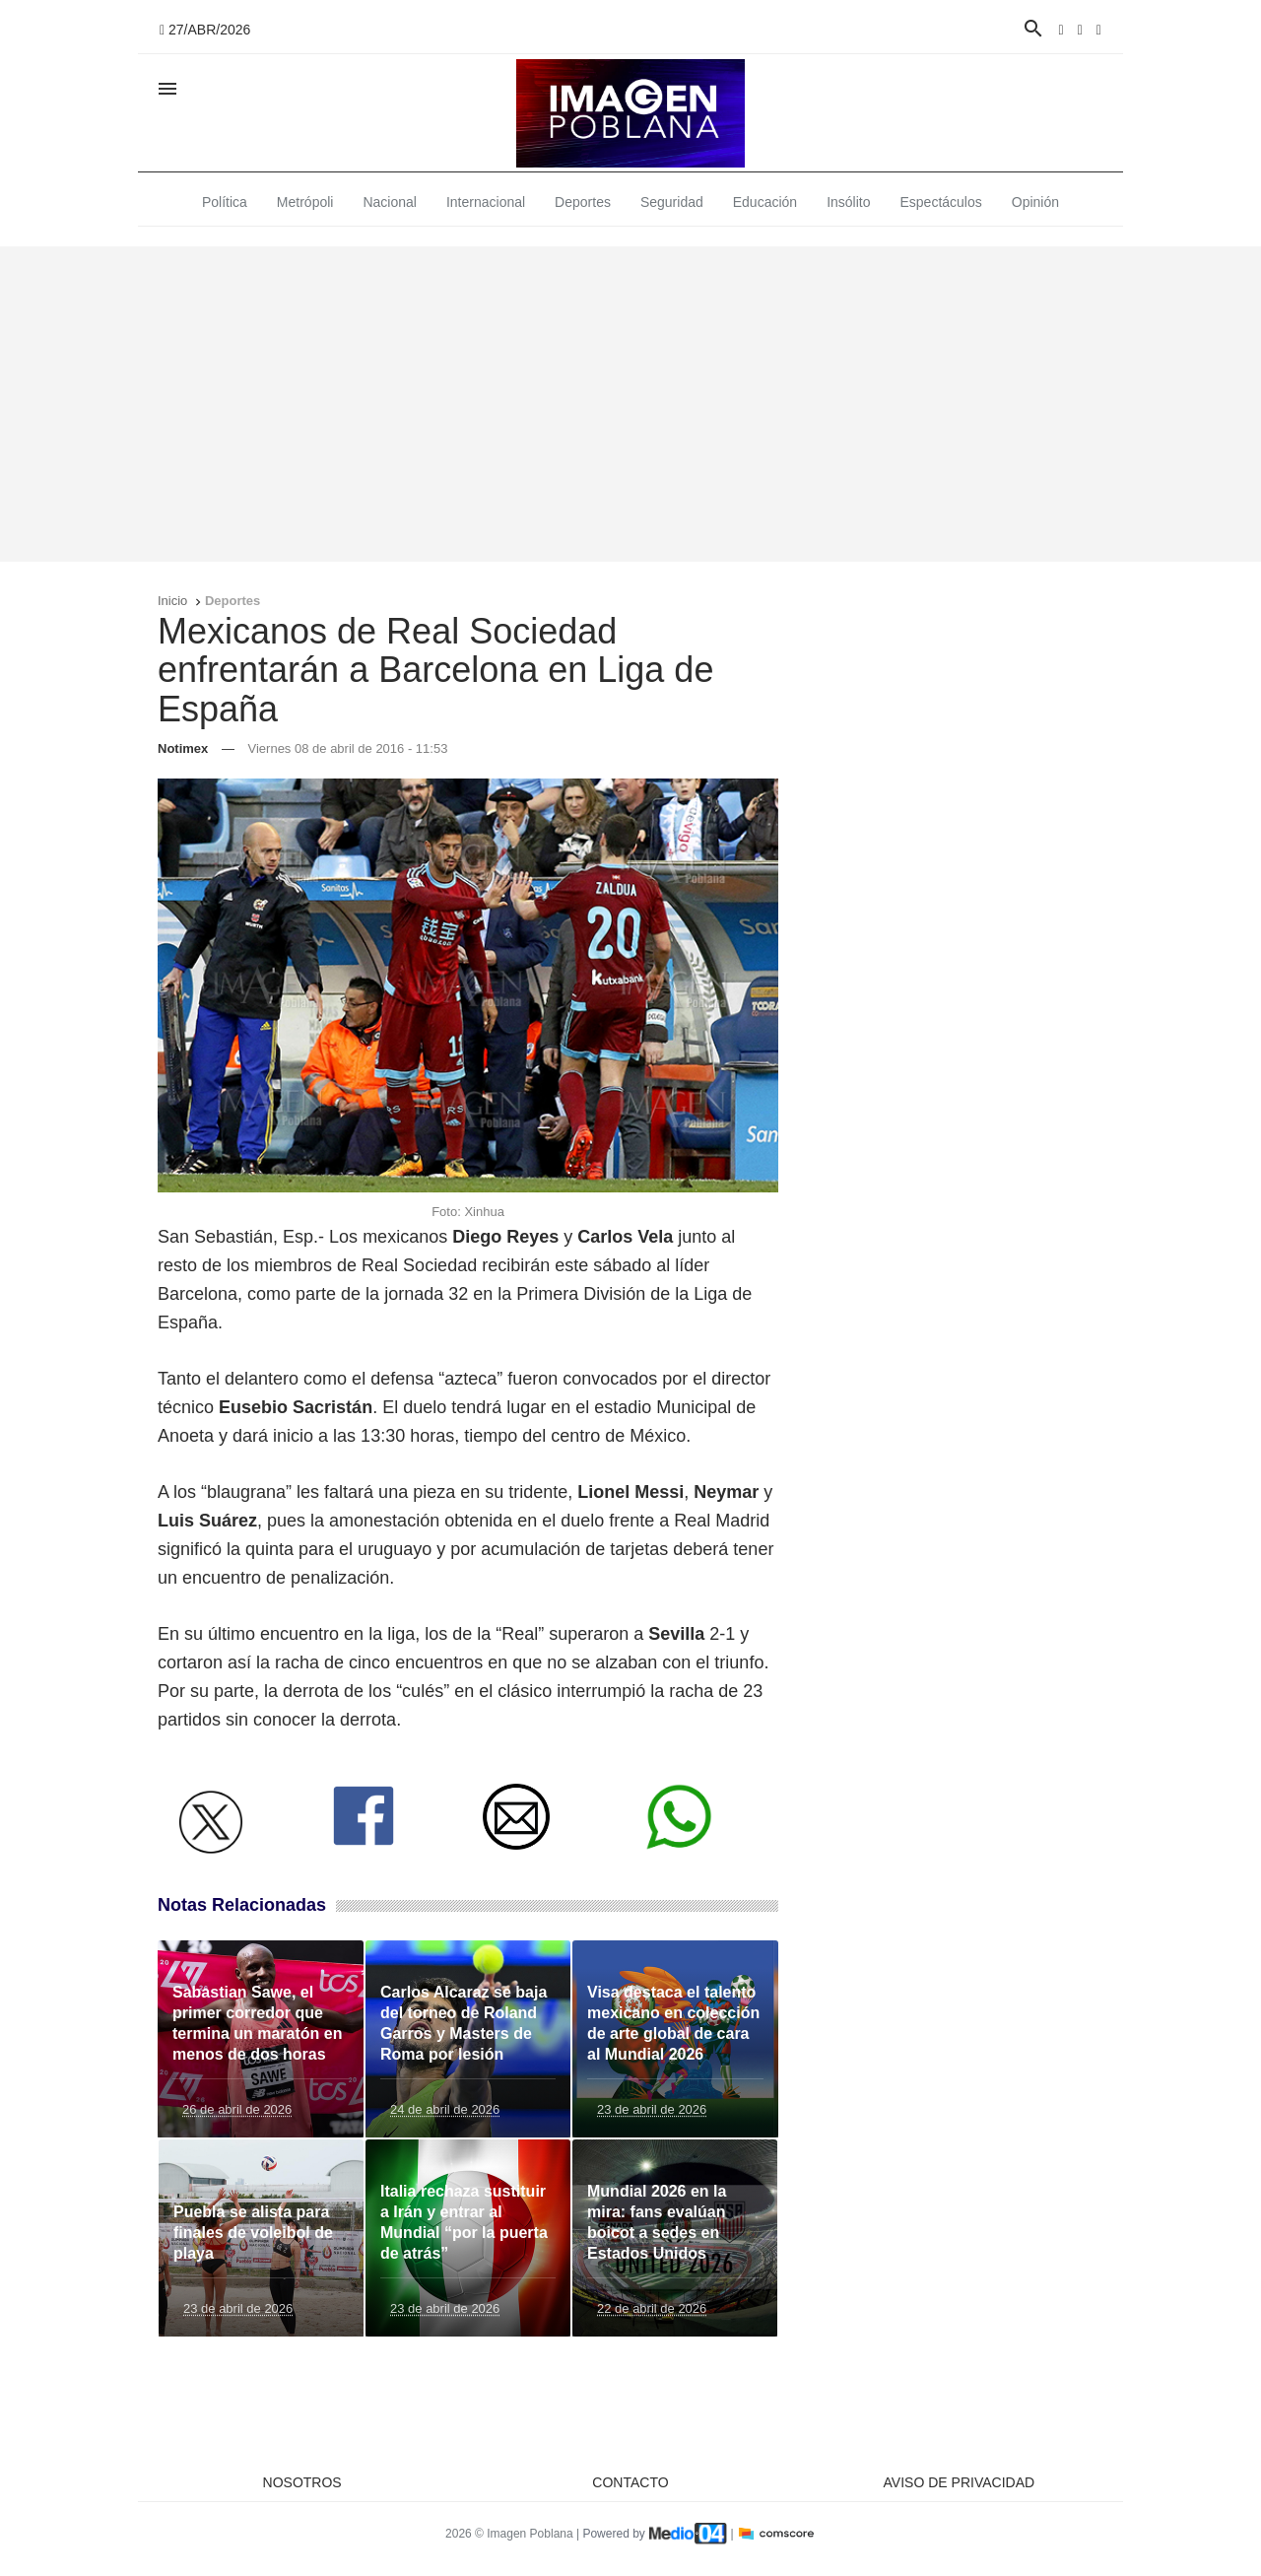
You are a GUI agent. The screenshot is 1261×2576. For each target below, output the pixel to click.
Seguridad (671, 202)
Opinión (1035, 202)
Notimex (183, 748)
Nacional (389, 202)
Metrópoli (305, 202)
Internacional (485, 202)
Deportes (583, 202)
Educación (765, 202)
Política (224, 202)
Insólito (848, 202)
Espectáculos (941, 202)
